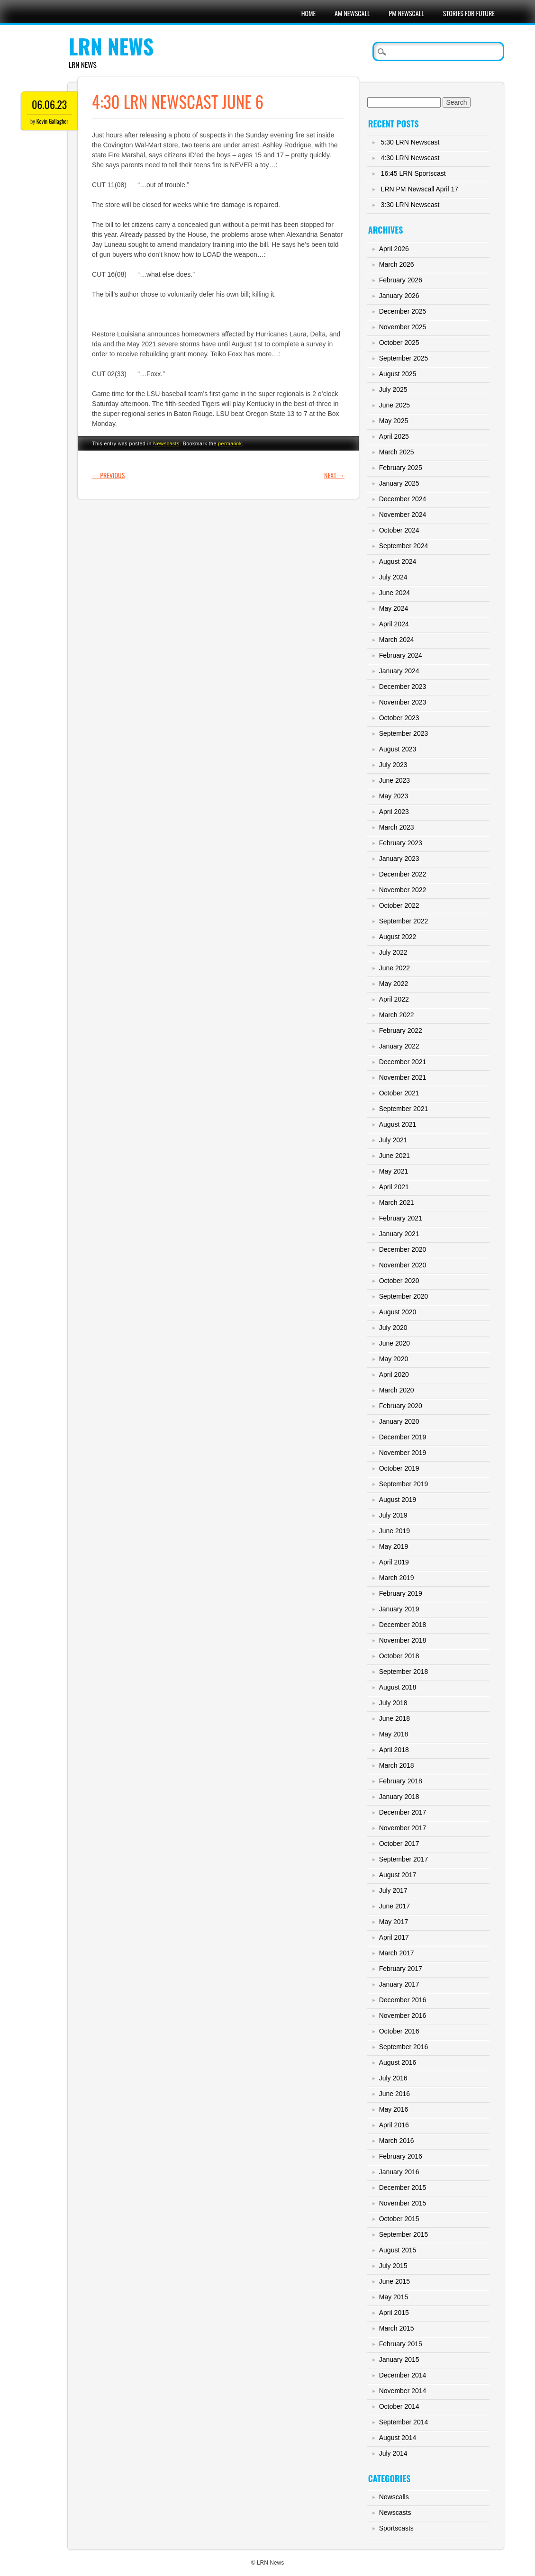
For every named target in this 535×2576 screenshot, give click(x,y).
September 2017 (403, 1859)
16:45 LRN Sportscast (413, 173)
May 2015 (393, 2297)
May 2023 (393, 796)
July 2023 (393, 764)
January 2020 (399, 1421)
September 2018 (403, 1671)
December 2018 (402, 1624)
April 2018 (394, 1749)
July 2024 (393, 577)
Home (308, 13)
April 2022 (394, 999)
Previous (108, 475)
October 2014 (399, 2406)
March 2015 (396, 2328)
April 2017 (394, 1937)
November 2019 (402, 1452)
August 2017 (398, 1875)
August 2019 (398, 1499)
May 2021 (393, 1171)
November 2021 (402, 1077)
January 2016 (399, 2172)
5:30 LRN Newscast (410, 142)
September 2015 (403, 2234)
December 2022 (402, 874)
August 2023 (398, 749)
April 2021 (394, 1187)
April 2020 (394, 1374)
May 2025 (393, 421)
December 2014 (402, 2375)
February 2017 (400, 1968)
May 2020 (393, 1359)
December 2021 (402, 1062)
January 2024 (399, 671)
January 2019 (399, 1609)
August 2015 (398, 2250)
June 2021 (394, 1155)
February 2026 (400, 280)
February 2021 (400, 1218)
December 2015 (402, 2187)
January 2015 (399, 2359)
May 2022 (393, 983)
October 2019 (399, 1468)
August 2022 (398, 936)
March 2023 (396, 827)
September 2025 (403, 358)
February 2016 (400, 2156)
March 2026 (396, 264)
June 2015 (394, 2281)
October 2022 (399, 905)
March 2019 (396, 1578)
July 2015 (393, 2265)
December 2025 (402, 311)
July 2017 (393, 1890)
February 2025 (400, 467)
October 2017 (399, 1843)
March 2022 (396, 1015)
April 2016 (394, 2125)
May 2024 (393, 608)
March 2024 (396, 639)
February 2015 (400, 2344)
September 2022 (403, 921)
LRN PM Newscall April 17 (419, 189)
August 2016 (398, 2062)
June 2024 (394, 593)
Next (334, 475)
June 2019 (394, 1531)
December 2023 (402, 686)
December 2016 (402, 2000)
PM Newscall (406, 13)
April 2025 (394, 436)
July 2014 (393, 2453)
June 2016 (394, 2093)
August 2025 (398, 374)
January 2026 (399, 295)
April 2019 (394, 1562)
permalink (230, 443)
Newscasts (166, 443)
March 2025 (396, 452)
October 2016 (399, 2031)
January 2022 (399, 1046)
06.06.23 (49, 104)
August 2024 (398, 561)
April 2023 (394, 811)
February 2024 (400, 655)
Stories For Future (469, 13)
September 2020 (403, 1296)
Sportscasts (396, 2528)
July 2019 (393, 1515)
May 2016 (393, 2109)
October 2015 (399, 2219)
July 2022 (393, 952)
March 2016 (396, 2140)
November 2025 (402, 327)
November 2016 (402, 2015)
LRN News (111, 46)
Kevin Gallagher (52, 121)
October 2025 (399, 342)
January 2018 (399, 1796)
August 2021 (398, 1124)
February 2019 (400, 1593)
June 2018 (394, 1718)
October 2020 (399, 1280)
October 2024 (399, 530)
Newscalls (394, 2497)
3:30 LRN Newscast (410, 204)
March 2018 (396, 1765)
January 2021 (399, 1234)
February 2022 (400, 1030)
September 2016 (403, 2047)
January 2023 (399, 858)
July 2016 (393, 2078)
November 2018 (402, 1640)
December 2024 (402, 499)
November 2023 (402, 702)
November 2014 (402, 2391)
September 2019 (403, 1484)
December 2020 (402, 1249)
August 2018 (398, 1687)
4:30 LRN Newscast (410, 158)
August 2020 (398, 1312)
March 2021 (396, 1202)
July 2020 (393, 1327)
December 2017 (402, 1812)
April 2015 (394, 2312)
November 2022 (402, 890)
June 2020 (394, 1343)
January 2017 (399, 1984)
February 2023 (400, 843)
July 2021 (393, 1140)
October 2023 (399, 718)
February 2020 (400, 1406)
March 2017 (396, 1953)
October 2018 (399, 1656)
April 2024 (394, 624)
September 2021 (403, 1108)
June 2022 (394, 968)
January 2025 (399, 483)
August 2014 (398, 2437)
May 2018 (393, 1734)
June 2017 (394, 1906)
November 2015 (402, 2203)
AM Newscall (352, 13)
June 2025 (394, 405)
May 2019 (393, 1546)
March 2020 (396, 1390)
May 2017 (393, 1921)
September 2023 (403, 733)
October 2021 (399, 1093)
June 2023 (394, 780)
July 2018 (393, 1703)
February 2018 (400, 1781)
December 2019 (402, 1437)
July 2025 (393, 389)
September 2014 (403, 2422)
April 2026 (394, 249)
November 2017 (402, 1828)
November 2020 (402, 1265)
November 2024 (402, 514)
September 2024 (403, 546)
